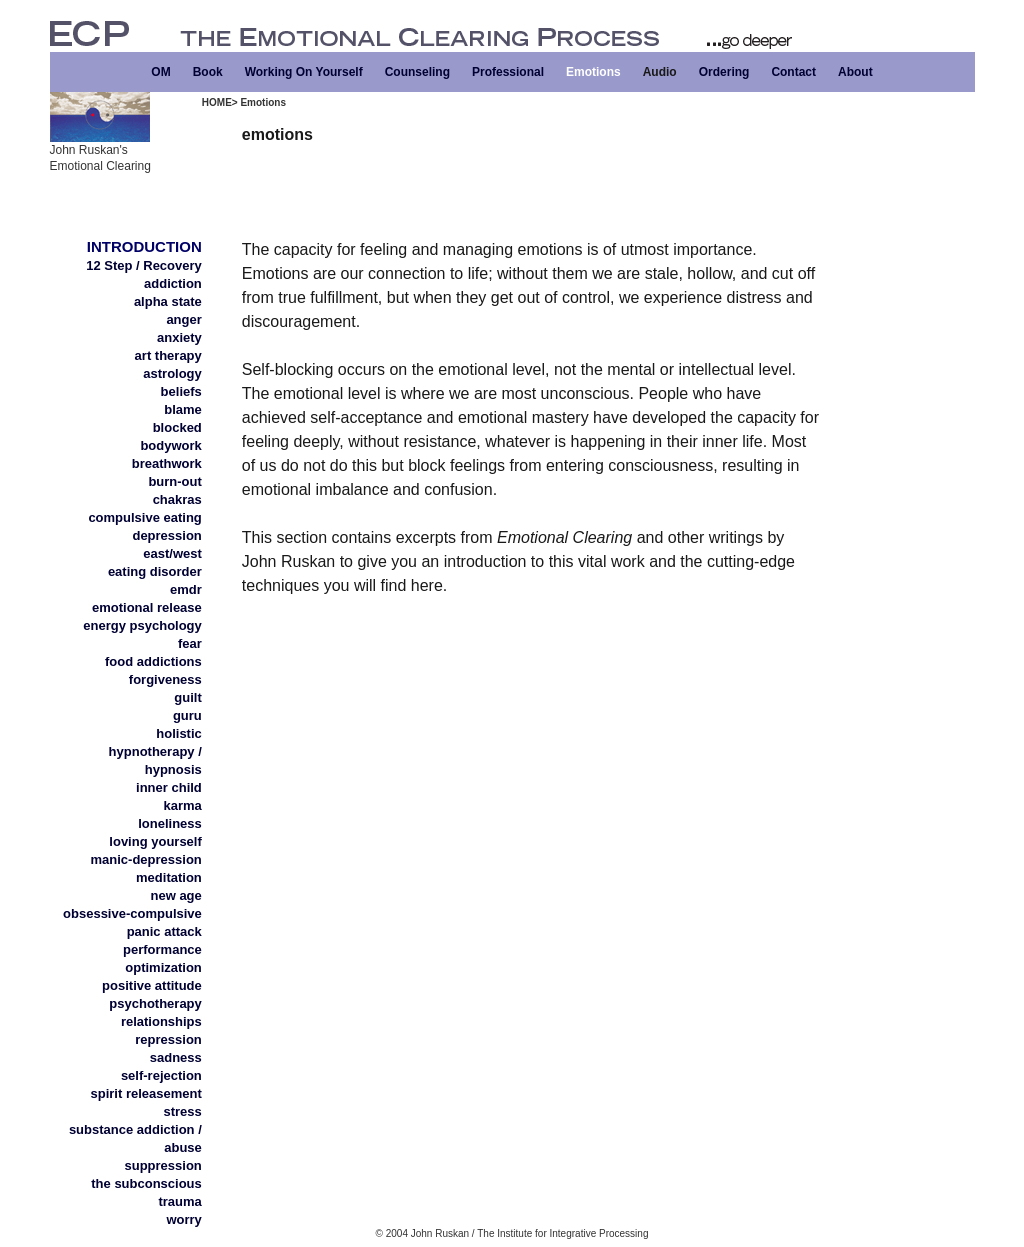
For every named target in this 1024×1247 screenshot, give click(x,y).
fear (190, 643)
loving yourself (155, 841)
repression (168, 1039)
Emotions (593, 72)
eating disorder (155, 571)
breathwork (167, 463)
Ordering (724, 72)
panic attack (164, 931)
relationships (161, 1021)
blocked (177, 427)
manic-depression (146, 859)
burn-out (174, 481)
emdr (186, 589)
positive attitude (152, 985)
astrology (172, 373)
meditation (169, 877)
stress (182, 1111)
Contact (793, 72)
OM (160, 72)
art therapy (168, 355)
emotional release (147, 607)
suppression (163, 1165)
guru (187, 715)
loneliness (170, 823)
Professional (508, 72)
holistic (179, 733)
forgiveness (165, 679)
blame (183, 409)
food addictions (153, 661)
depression (166, 535)
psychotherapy (155, 1003)
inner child (169, 787)
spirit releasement (146, 1093)
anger (183, 319)
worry (183, 1219)
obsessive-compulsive (132, 913)
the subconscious (146, 1183)
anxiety (179, 337)
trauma (179, 1201)
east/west (172, 553)
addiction (173, 283)
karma (182, 805)
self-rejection (161, 1075)
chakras (177, 499)
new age (176, 895)
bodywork (170, 445)
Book (208, 72)
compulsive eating (144, 517)
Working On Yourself (304, 72)
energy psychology (142, 625)
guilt (187, 697)
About (855, 72)
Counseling (417, 72)
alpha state (168, 301)
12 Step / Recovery (144, 265)
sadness (176, 1057)
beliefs (181, 391)
